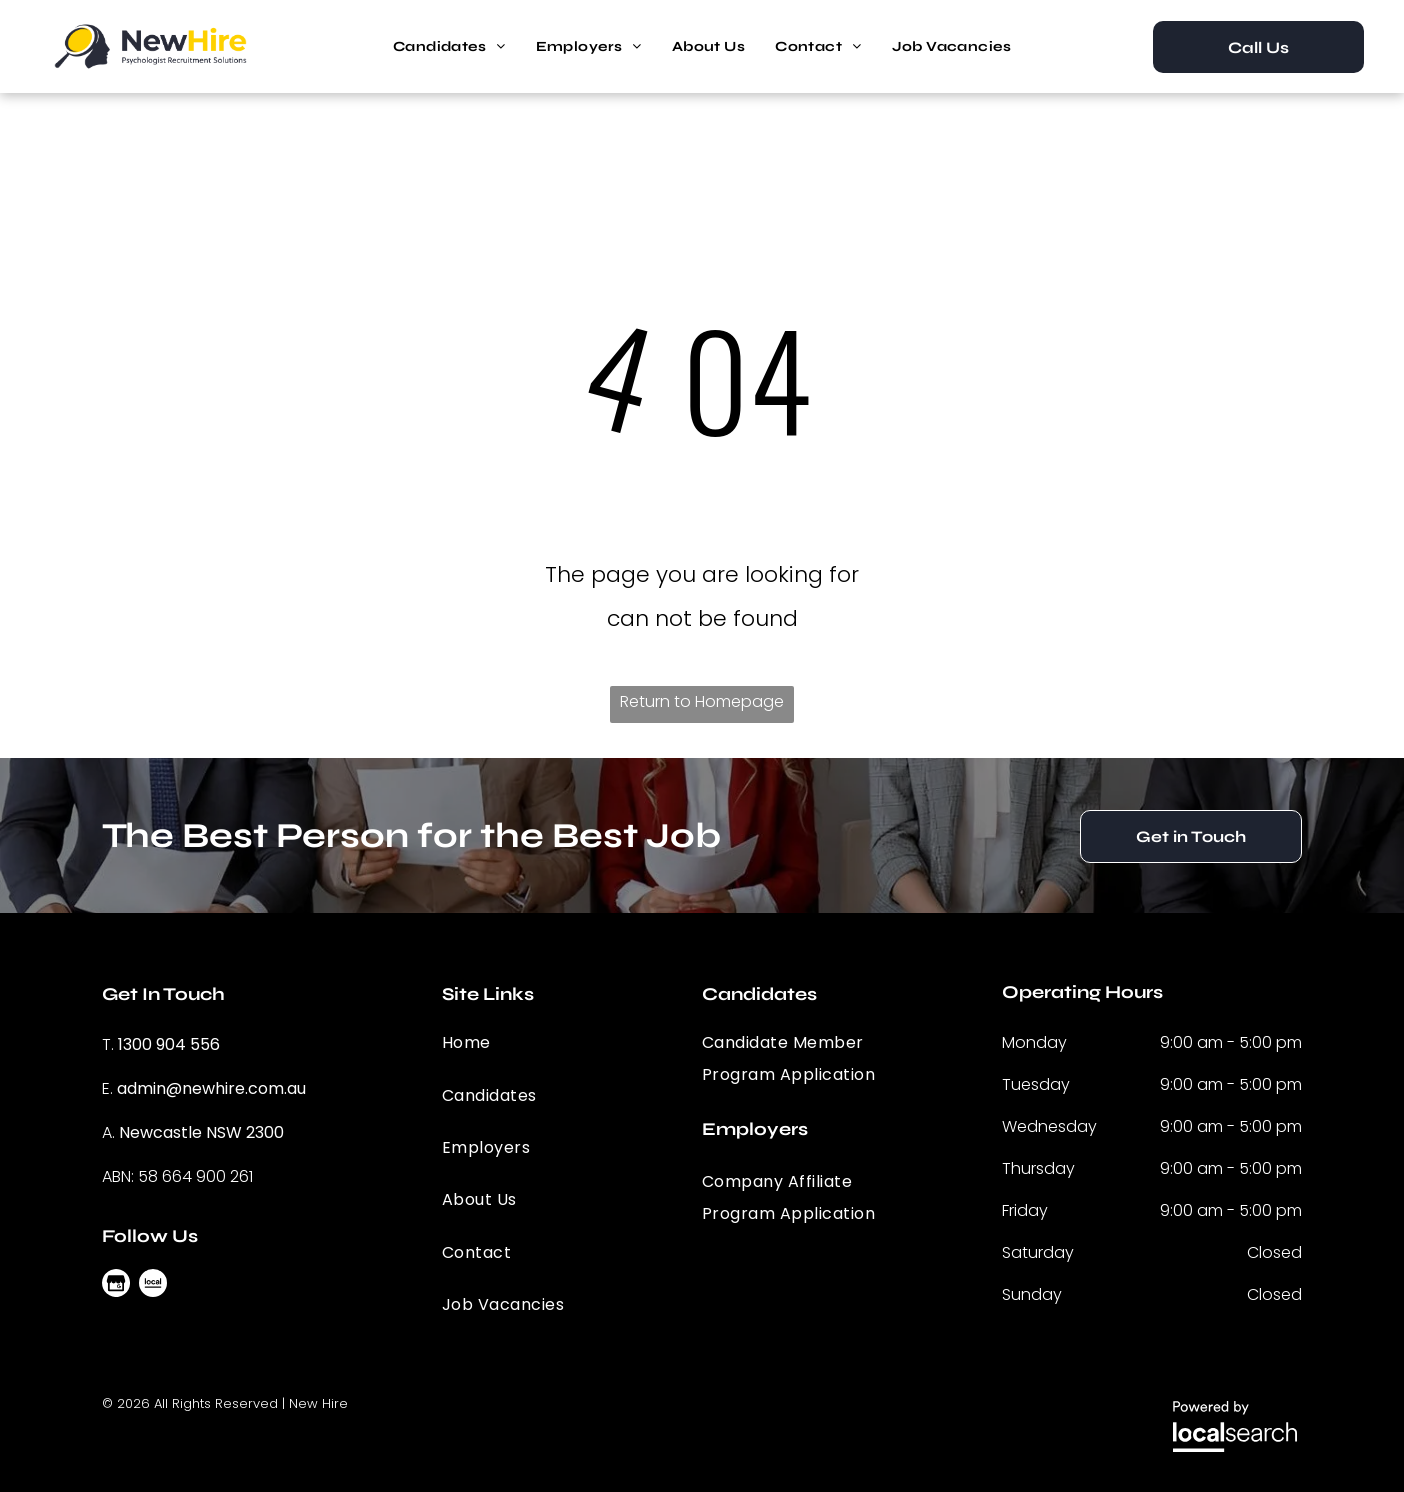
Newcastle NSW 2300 (201, 1132)
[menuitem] (449, 47)
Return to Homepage (702, 701)
